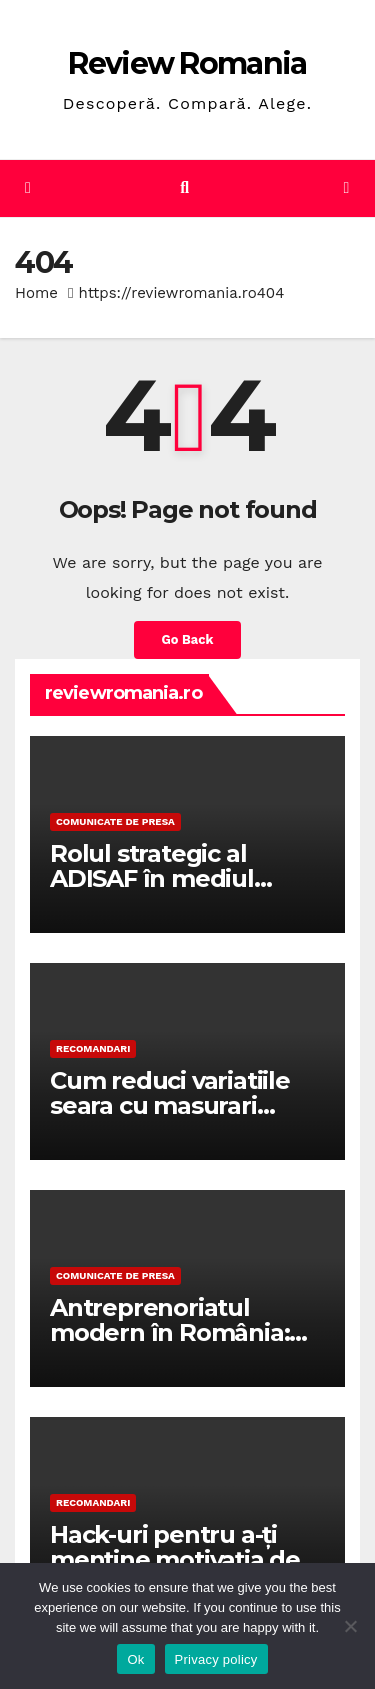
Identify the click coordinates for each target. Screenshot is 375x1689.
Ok (135, 1659)
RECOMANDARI (93, 1048)
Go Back (188, 639)
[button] (184, 187)
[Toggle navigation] (346, 188)
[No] (350, 1626)
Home (36, 293)
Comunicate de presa (115, 821)
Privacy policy (216, 1659)
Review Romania (187, 63)
